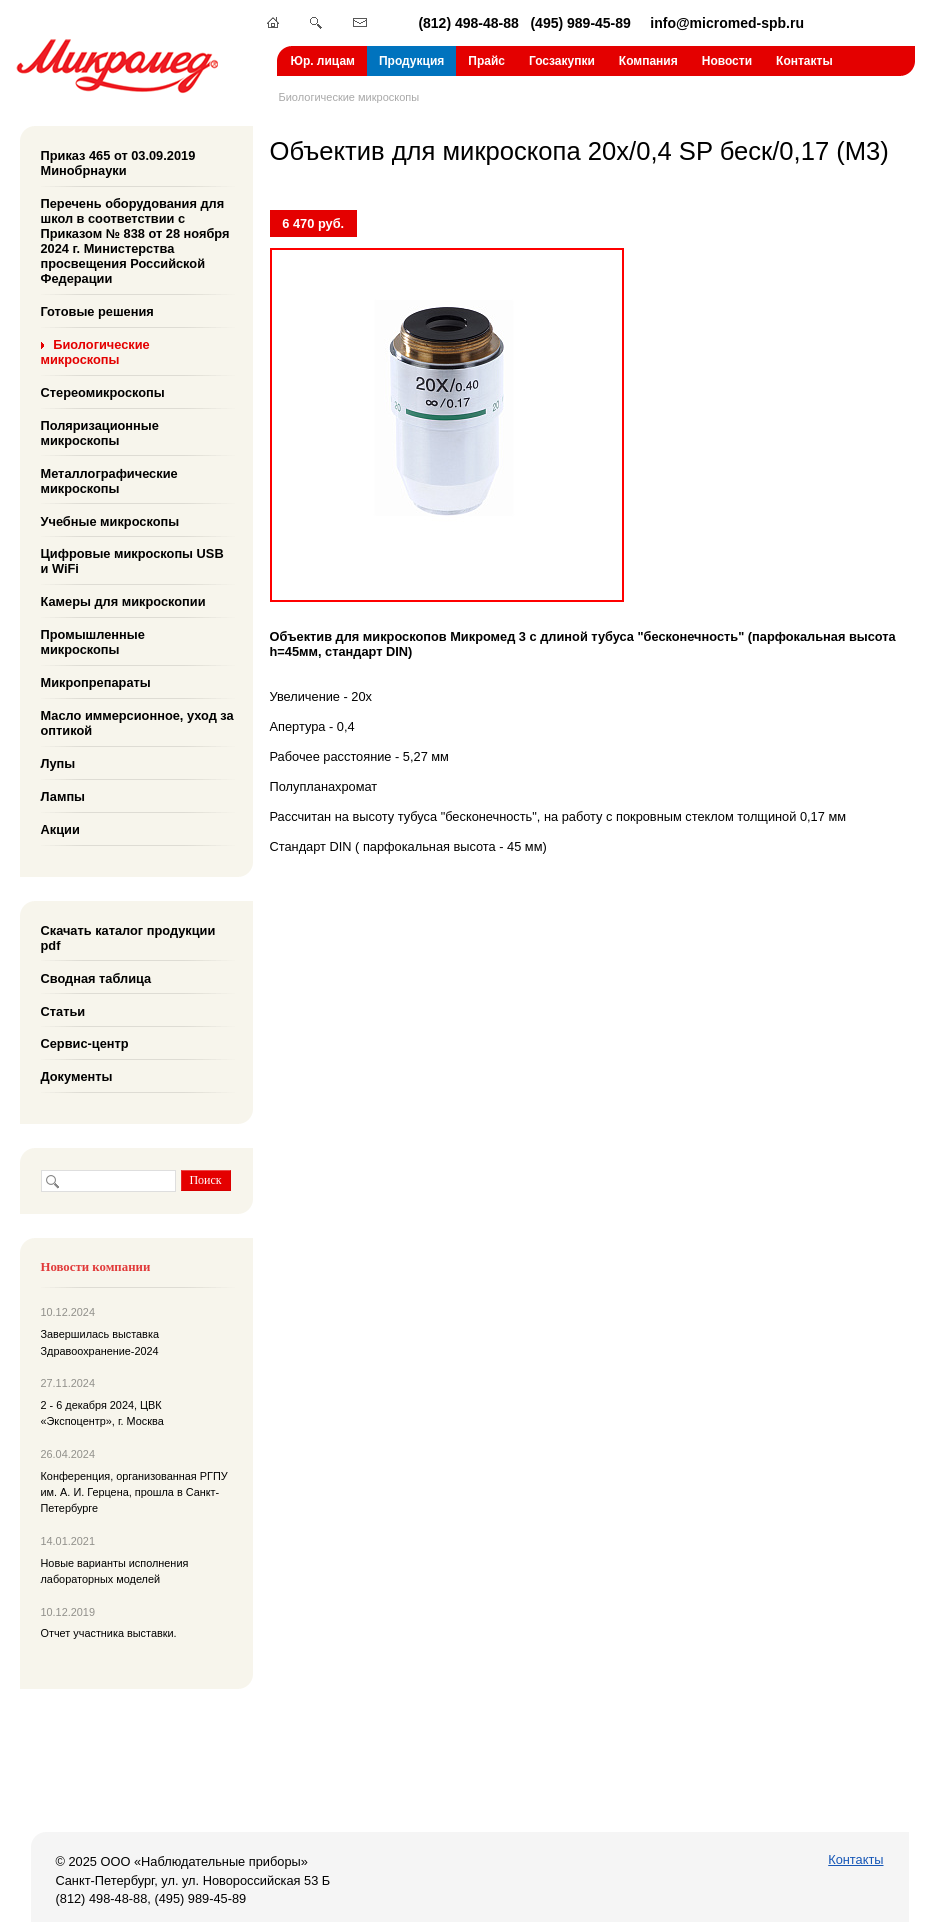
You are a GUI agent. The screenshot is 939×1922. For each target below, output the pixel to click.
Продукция (411, 61)
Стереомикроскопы (103, 392)
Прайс (486, 61)
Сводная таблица (96, 977)
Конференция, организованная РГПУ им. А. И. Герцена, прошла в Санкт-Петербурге (134, 1492)
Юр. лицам (323, 61)
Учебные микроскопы (110, 520)
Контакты (804, 61)
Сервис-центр (85, 1043)
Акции (60, 829)
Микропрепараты (96, 682)
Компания (648, 61)
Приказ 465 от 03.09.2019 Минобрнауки (118, 163)
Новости (727, 61)
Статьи (63, 1010)
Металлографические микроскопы (109, 480)
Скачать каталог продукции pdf (128, 938)
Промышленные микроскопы (93, 642)
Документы (77, 1076)
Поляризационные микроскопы (100, 433)
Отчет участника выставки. (109, 1633)
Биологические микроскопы (349, 97)
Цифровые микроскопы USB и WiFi (132, 561)
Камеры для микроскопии (123, 601)
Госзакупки (562, 61)
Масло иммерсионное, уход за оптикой (137, 723)
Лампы (63, 796)
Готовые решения (97, 311)
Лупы (58, 763)
